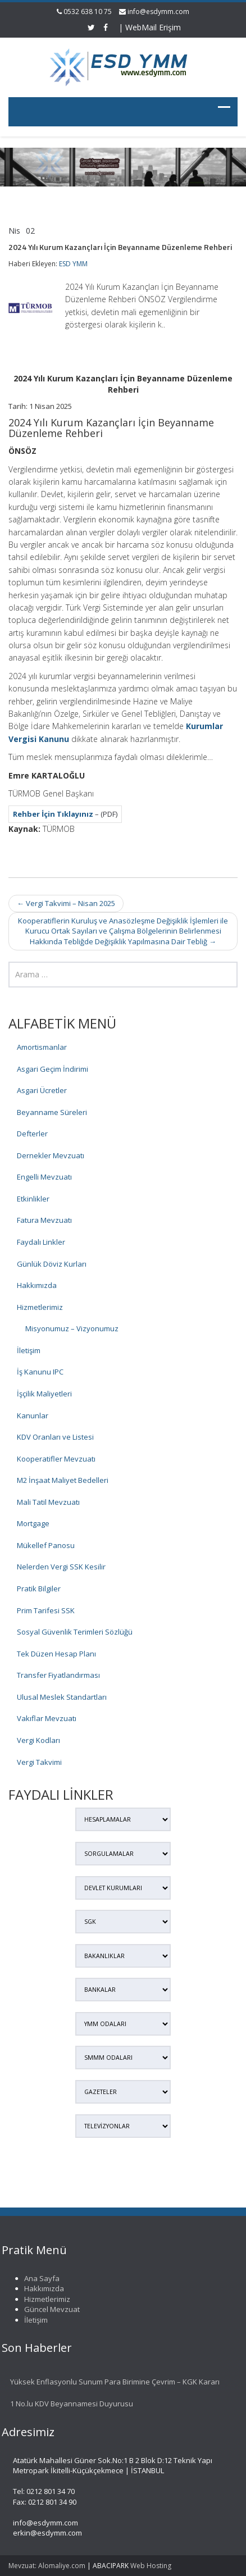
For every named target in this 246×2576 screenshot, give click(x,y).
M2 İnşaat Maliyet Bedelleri (62, 1480)
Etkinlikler (33, 1199)
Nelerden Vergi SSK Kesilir (61, 1567)
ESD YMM (73, 263)
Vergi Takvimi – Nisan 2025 (66, 903)
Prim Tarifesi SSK (46, 1610)
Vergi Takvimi (39, 1762)
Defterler (32, 1133)
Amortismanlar (42, 1047)
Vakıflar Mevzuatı (46, 1718)
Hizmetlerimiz (40, 1307)
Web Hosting (150, 2565)
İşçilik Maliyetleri (44, 1394)
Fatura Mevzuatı (44, 1220)
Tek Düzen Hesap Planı (56, 1654)
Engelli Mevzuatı (44, 1177)
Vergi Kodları (38, 1740)
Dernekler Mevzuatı (50, 1155)
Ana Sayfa (38, 2278)
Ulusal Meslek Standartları (62, 1697)
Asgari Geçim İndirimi (52, 1069)
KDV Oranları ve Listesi (55, 1437)
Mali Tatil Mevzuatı (48, 1502)
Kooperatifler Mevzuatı (56, 1459)
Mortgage (33, 1523)
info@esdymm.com (158, 11)
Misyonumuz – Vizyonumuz (72, 1328)
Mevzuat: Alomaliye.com (46, 2565)
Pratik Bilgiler (39, 1588)
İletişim (28, 1350)
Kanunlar (32, 1415)
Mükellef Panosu (46, 1545)
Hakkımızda (37, 1285)
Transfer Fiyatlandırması (58, 1675)
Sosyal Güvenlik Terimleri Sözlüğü (75, 1632)
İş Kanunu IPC (40, 1372)
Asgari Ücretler (42, 1090)
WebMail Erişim (153, 27)
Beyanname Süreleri (52, 1112)
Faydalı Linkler (41, 1242)
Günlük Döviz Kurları (51, 1264)
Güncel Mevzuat (48, 2309)
